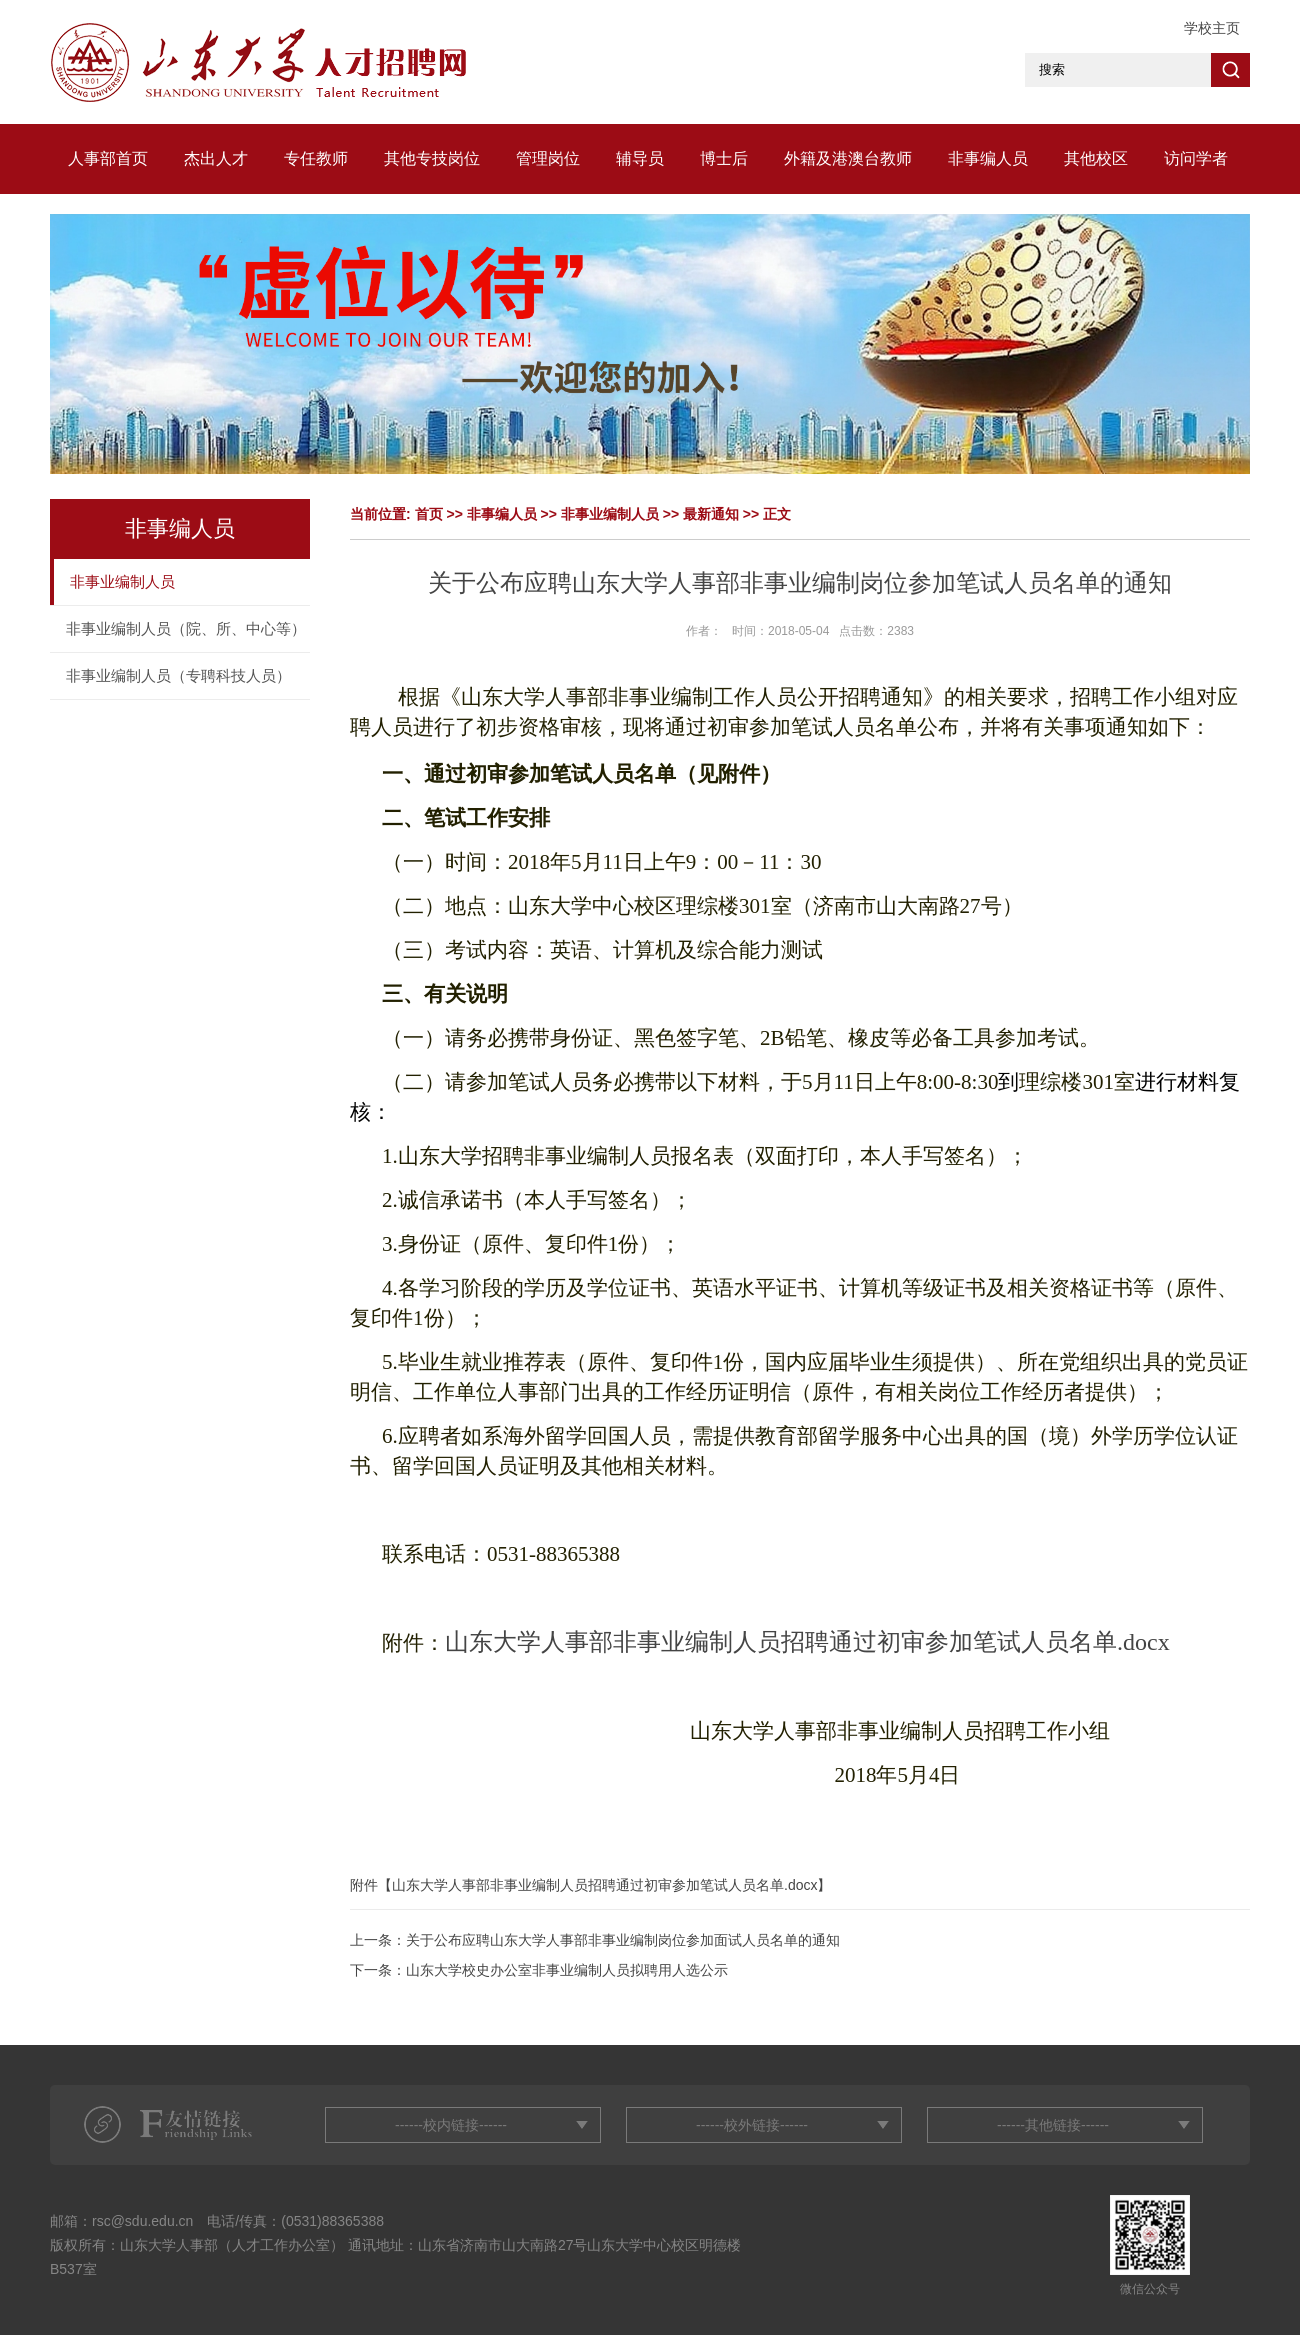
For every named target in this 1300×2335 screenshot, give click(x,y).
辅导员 (640, 158)
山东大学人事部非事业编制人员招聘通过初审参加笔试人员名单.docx (604, 1885)
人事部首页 (108, 158)
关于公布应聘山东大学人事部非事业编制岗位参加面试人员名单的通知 (623, 1940)
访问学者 (1196, 158)
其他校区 (1096, 158)
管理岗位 (548, 158)
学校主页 (1212, 28)
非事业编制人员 (122, 581)
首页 (429, 514)
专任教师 (316, 158)
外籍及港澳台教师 (848, 158)
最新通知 (711, 514)
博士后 (724, 158)
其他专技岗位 (432, 158)
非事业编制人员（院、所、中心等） (186, 628)
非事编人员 (988, 158)
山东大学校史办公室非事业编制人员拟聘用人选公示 (567, 1970)
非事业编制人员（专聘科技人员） (178, 675)
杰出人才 (216, 158)
